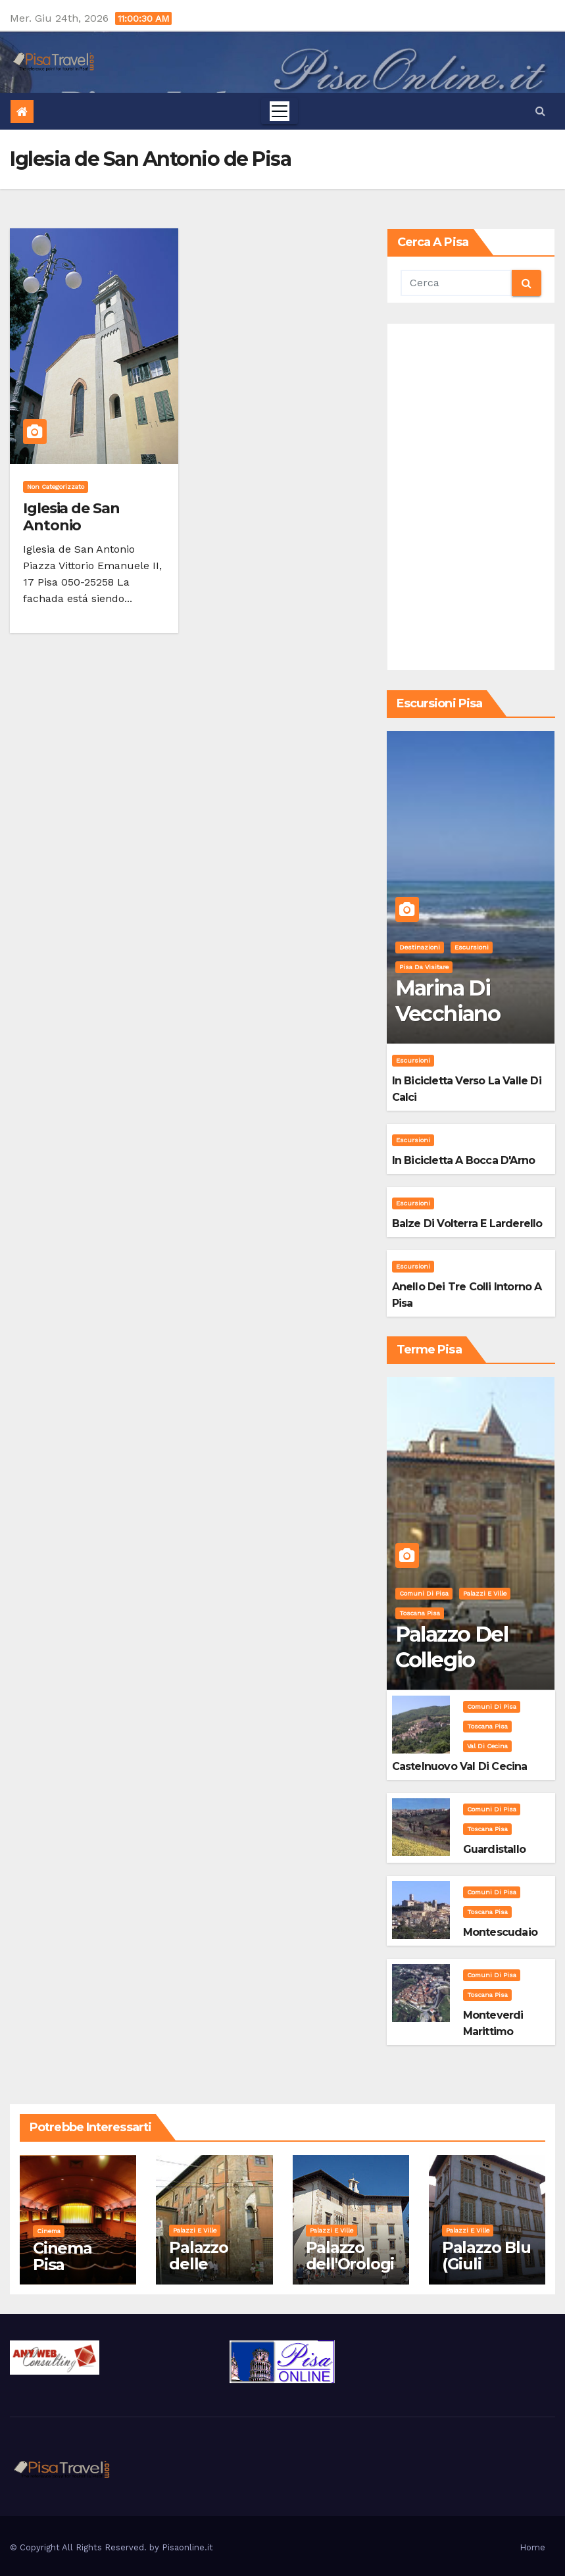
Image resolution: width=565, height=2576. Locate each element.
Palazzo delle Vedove (198, 2264)
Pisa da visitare (424, 967)
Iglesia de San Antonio (71, 516)
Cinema (49, 2231)
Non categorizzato (55, 486)
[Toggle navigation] (279, 111)
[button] (540, 111)
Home (532, 2547)
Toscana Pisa (419, 1613)
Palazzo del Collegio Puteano (451, 1659)
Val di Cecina (487, 1746)
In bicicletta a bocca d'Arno (463, 1160)
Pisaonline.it (187, 2547)
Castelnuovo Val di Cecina (460, 1766)
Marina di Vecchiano (448, 1000)
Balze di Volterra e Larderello (467, 1223)
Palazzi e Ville (484, 1593)
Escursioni (471, 947)
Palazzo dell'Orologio (350, 2264)
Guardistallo (494, 1849)
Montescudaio (500, 1932)
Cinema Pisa (62, 2256)
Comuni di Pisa (424, 1593)
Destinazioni (419, 947)
